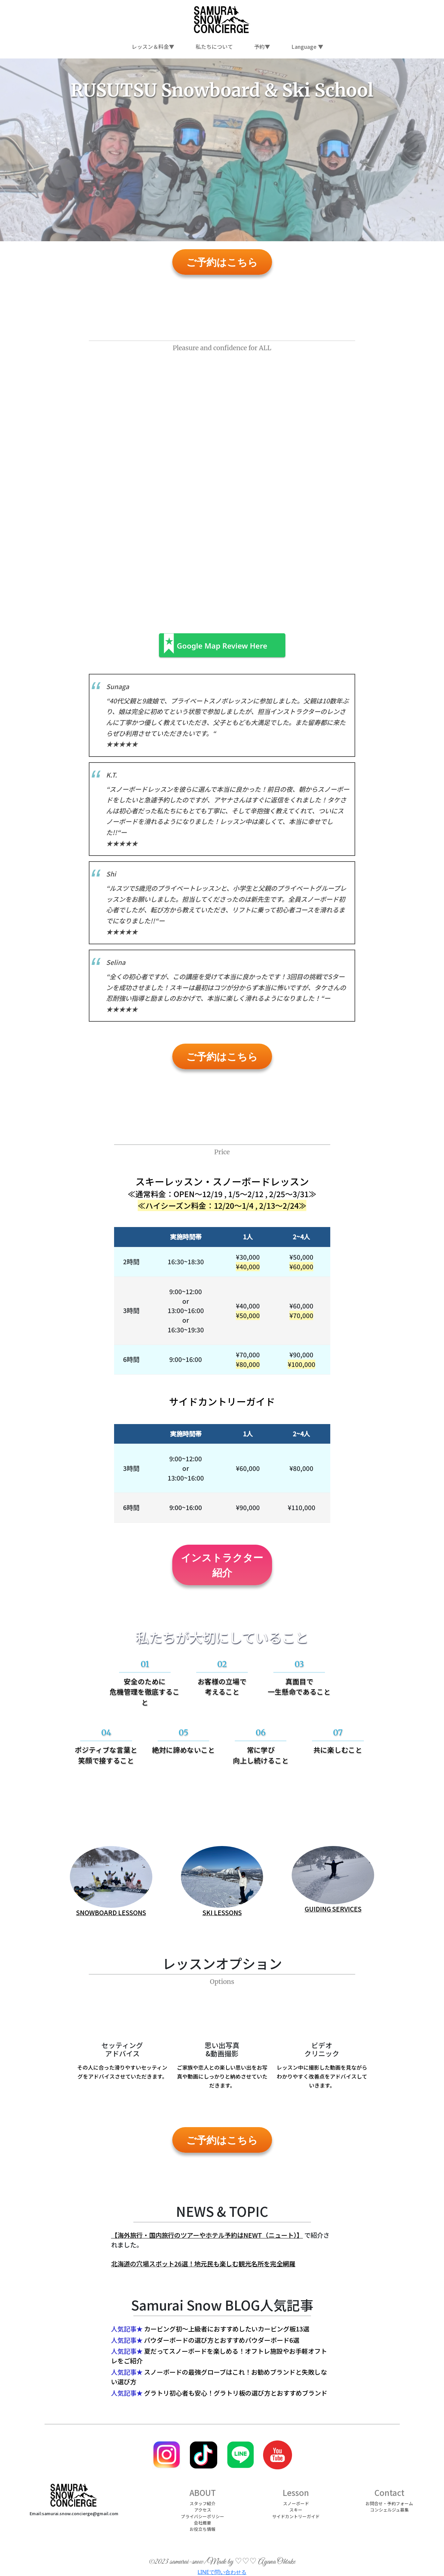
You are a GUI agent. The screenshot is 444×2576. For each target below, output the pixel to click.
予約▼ (262, 46)
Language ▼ (307, 46)
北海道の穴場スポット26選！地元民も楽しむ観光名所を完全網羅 (203, 2263)
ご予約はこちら (222, 262)
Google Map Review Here (222, 646)
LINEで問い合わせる (222, 2572)
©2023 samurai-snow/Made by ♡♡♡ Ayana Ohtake (222, 2562)
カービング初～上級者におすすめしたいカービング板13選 (226, 2328)
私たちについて (214, 46)
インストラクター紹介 (222, 1565)
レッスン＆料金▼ (153, 46)
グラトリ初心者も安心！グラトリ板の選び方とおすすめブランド (235, 2393)
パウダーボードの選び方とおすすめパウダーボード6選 (221, 2340)
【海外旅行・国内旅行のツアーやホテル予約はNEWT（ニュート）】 (207, 2235)
